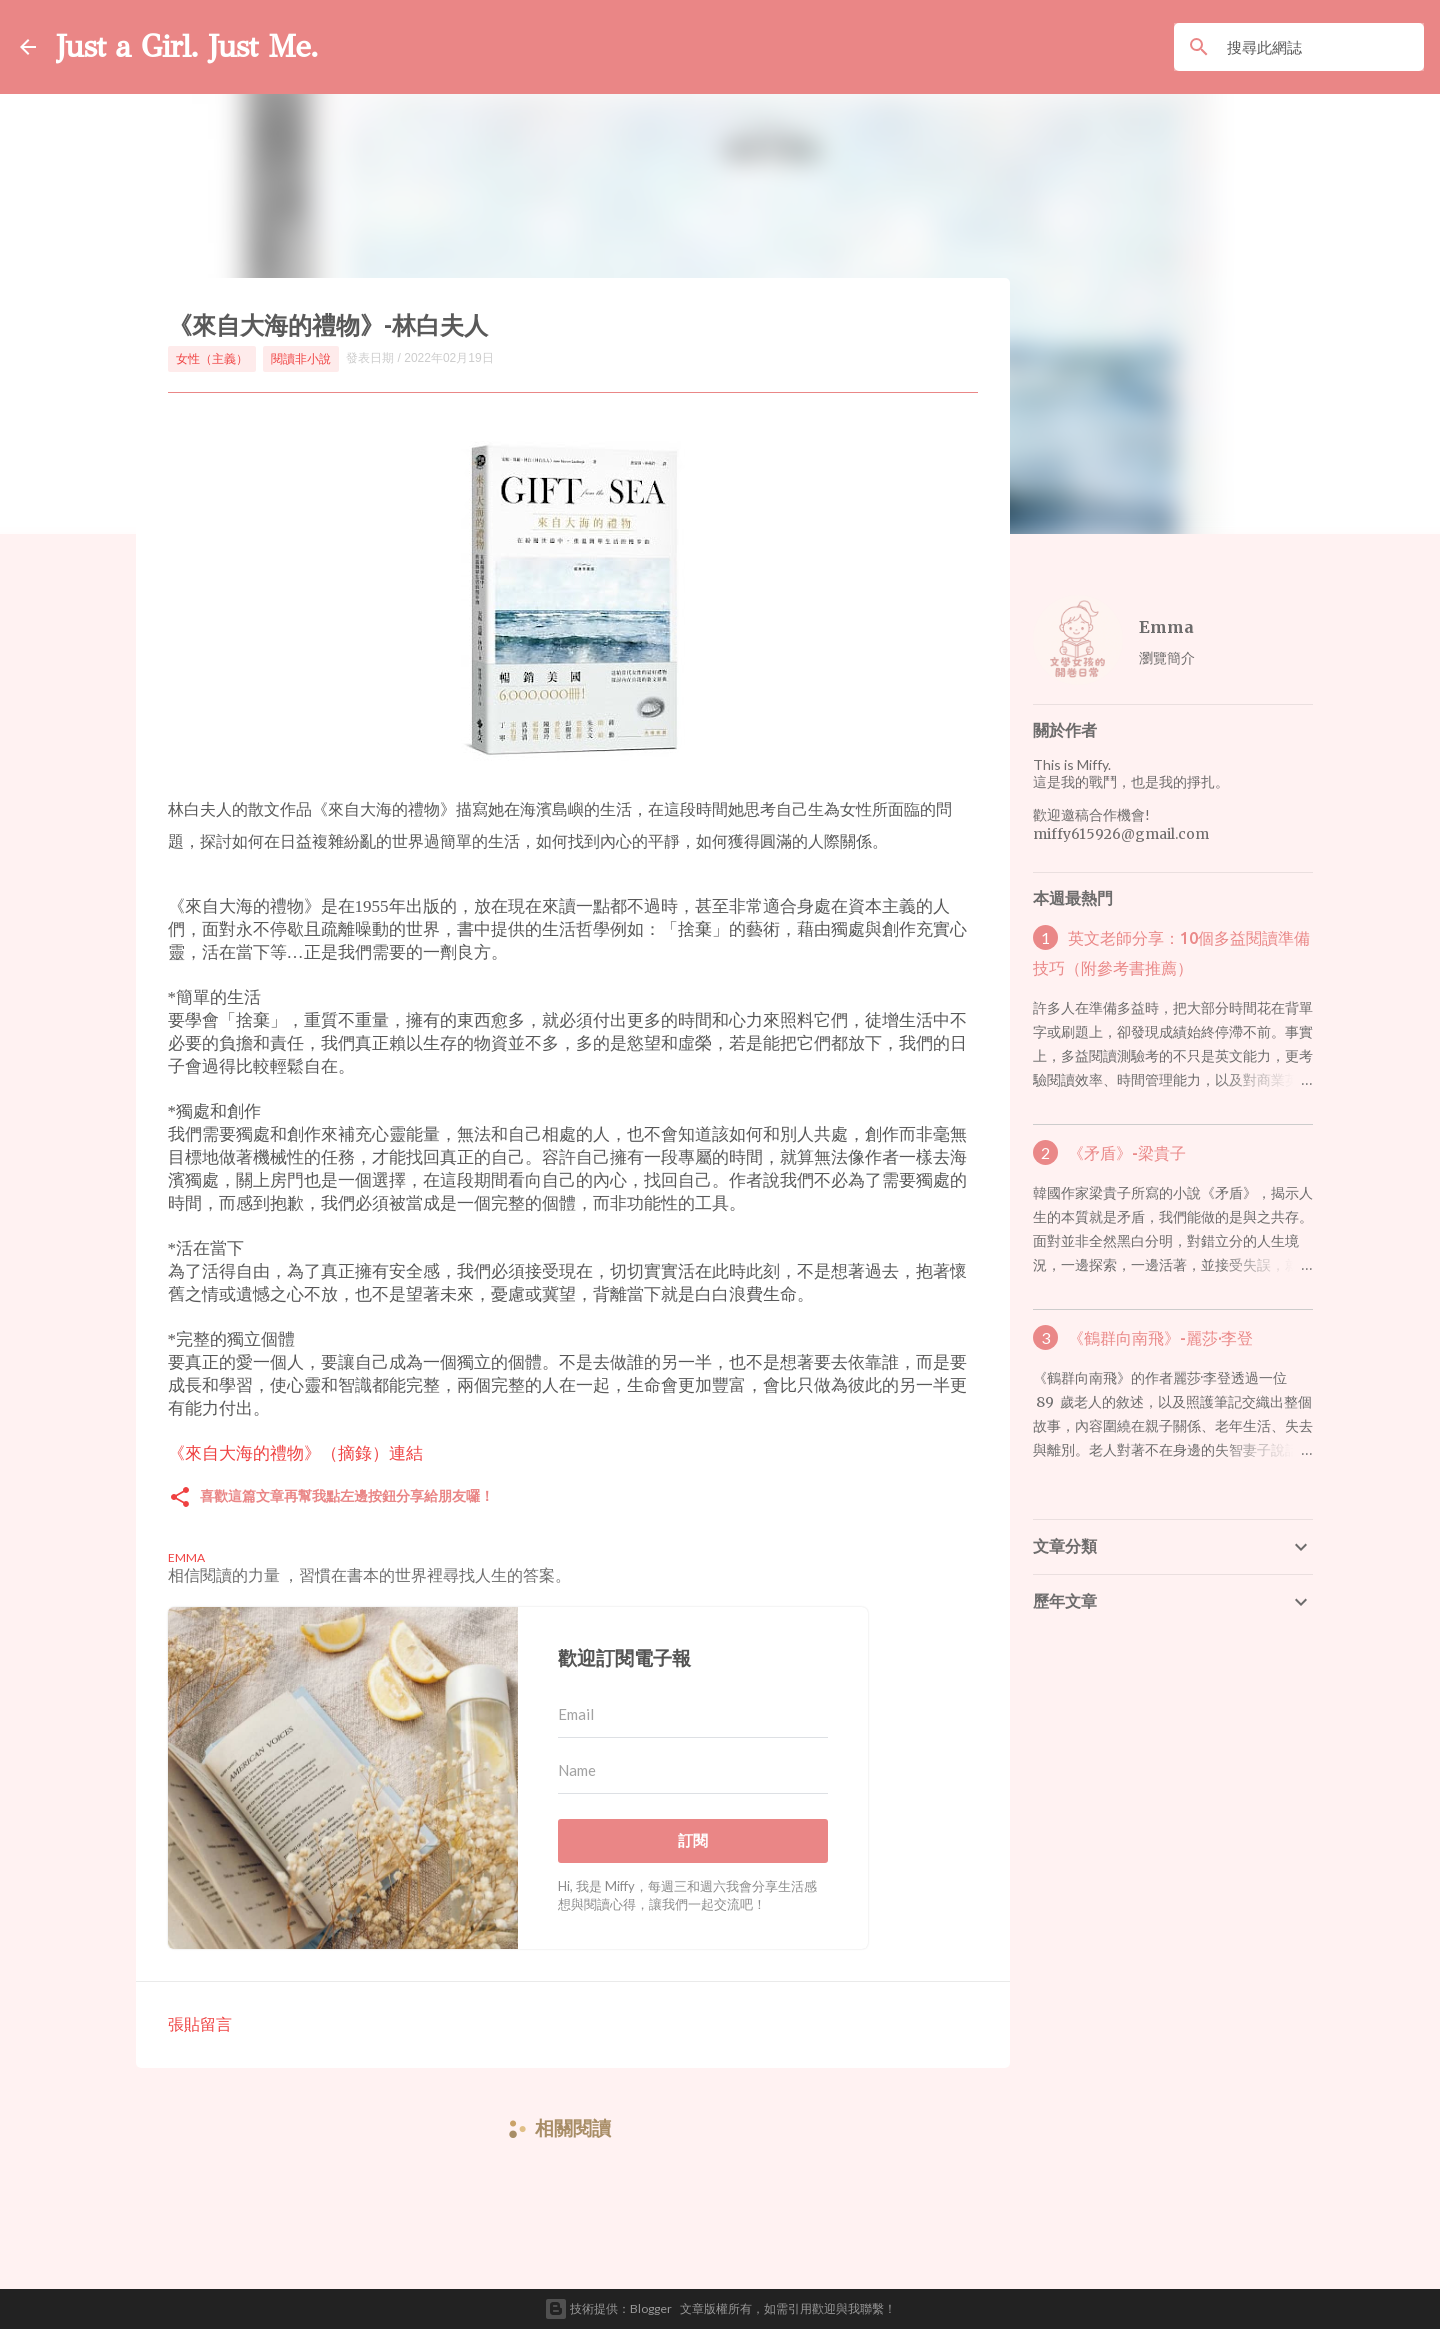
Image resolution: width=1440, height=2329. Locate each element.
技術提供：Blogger (608, 2309)
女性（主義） (212, 358)
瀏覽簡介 (1167, 657)
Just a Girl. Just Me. (187, 46)
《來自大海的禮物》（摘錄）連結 (295, 1453)
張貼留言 (200, 2023)
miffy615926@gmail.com (1121, 834)
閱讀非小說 (301, 358)
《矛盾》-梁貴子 (1127, 1153)
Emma (1166, 627)
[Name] (693, 1771)
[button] (180, 1498)
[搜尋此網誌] (1321, 47)
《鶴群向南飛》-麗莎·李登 (1160, 1338)
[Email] (693, 1715)
